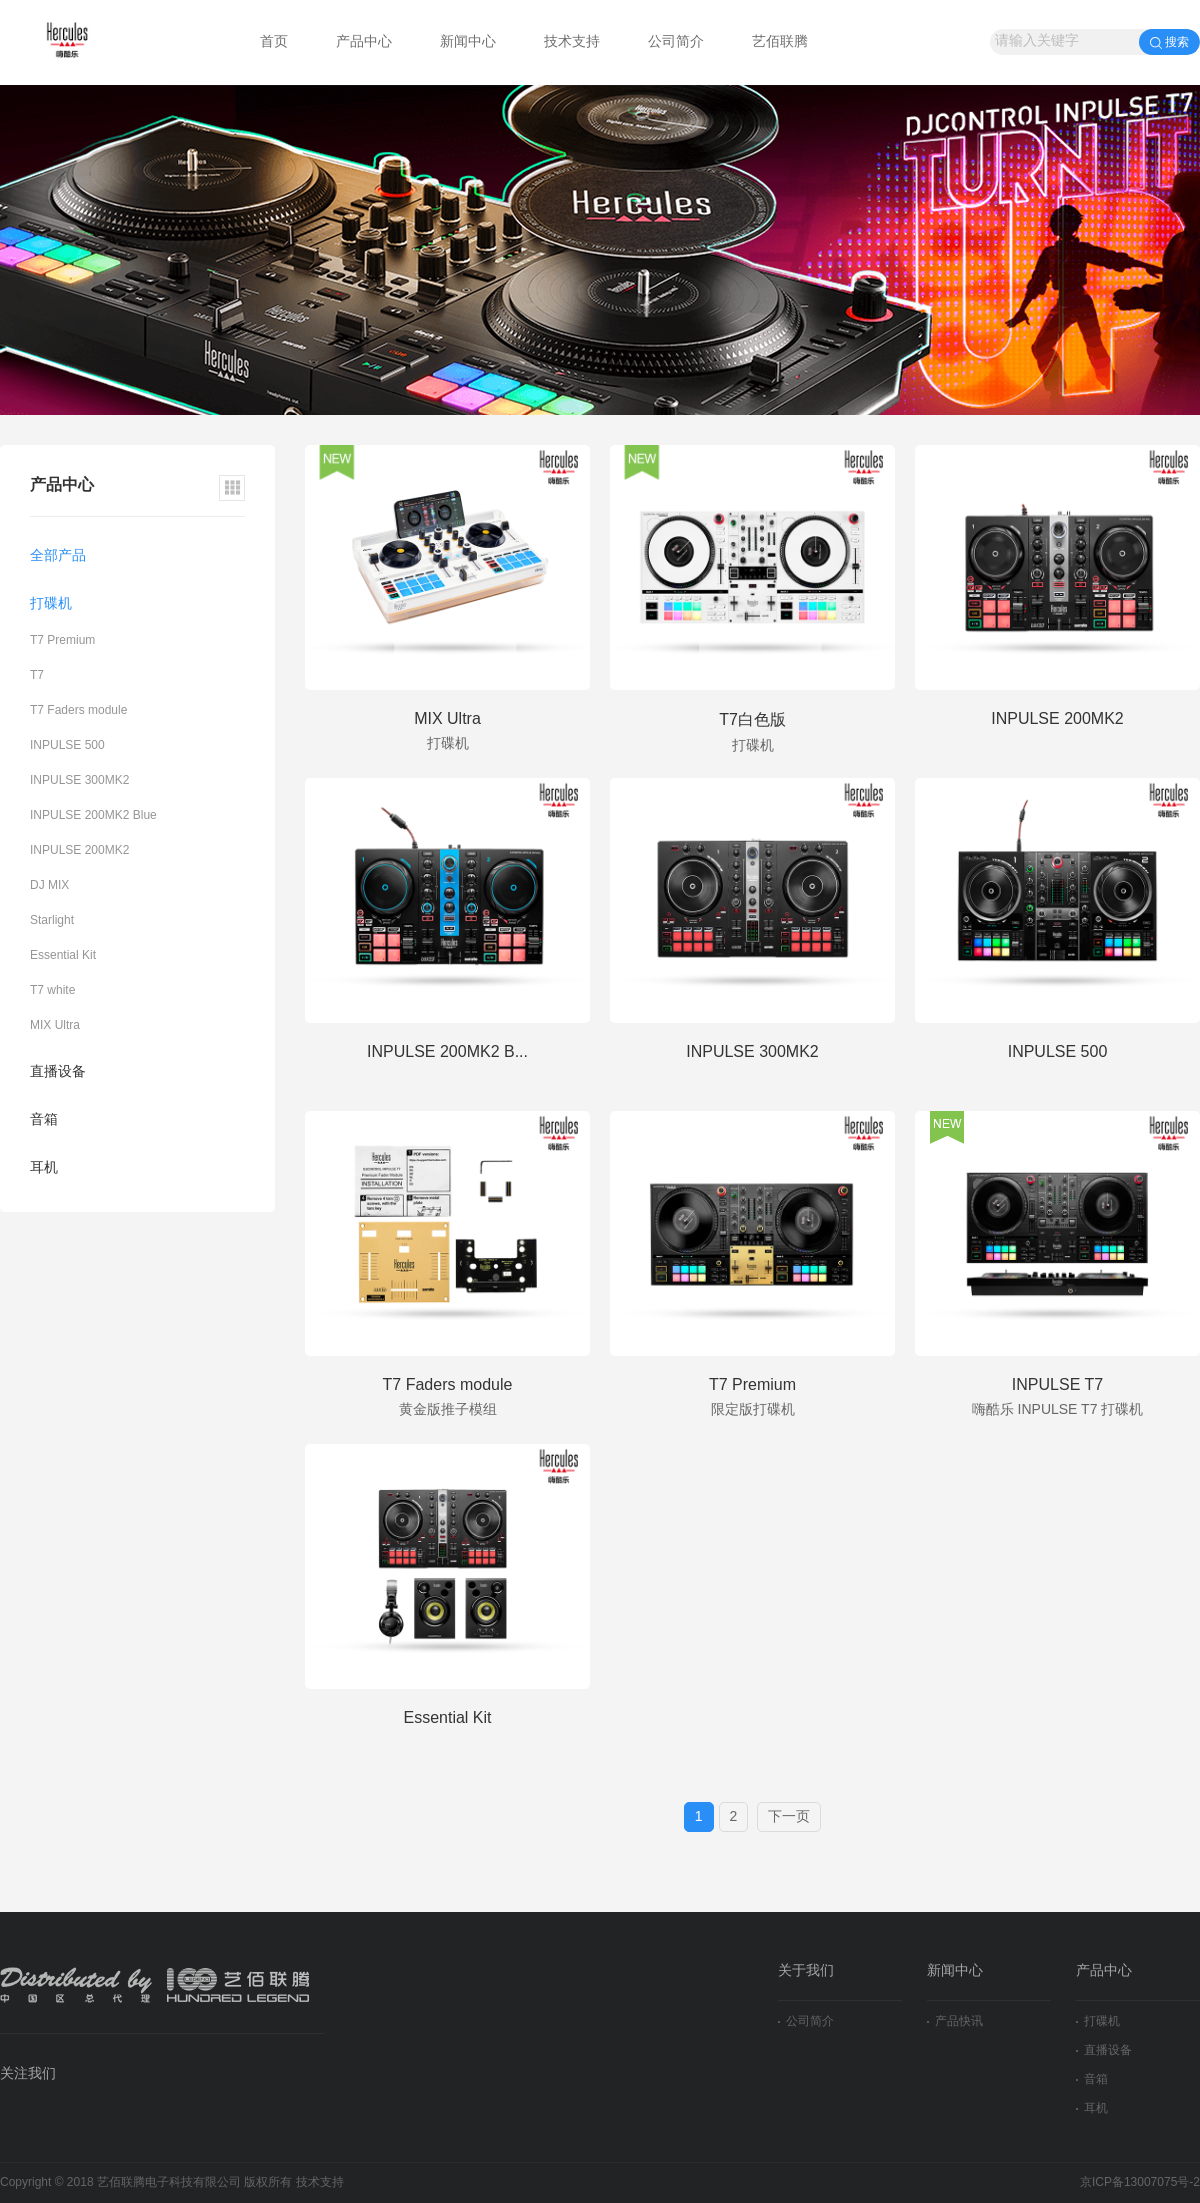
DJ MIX (49, 885)
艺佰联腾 (780, 42)
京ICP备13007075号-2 (1140, 2182)
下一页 (789, 1817)
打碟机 (51, 604)
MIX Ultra (55, 1025)
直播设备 (58, 1072)
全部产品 (58, 556)
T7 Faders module (78, 710)
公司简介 (676, 42)
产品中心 (364, 42)
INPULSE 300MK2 (79, 780)
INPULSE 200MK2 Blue (93, 815)
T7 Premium (62, 640)
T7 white (52, 990)
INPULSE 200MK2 (79, 850)
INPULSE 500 (67, 745)
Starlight (52, 920)
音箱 (44, 1120)
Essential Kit (63, 955)
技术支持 (572, 42)
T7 (37, 675)
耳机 (44, 1168)
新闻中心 (468, 42)
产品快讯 (955, 2021)
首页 (274, 42)
